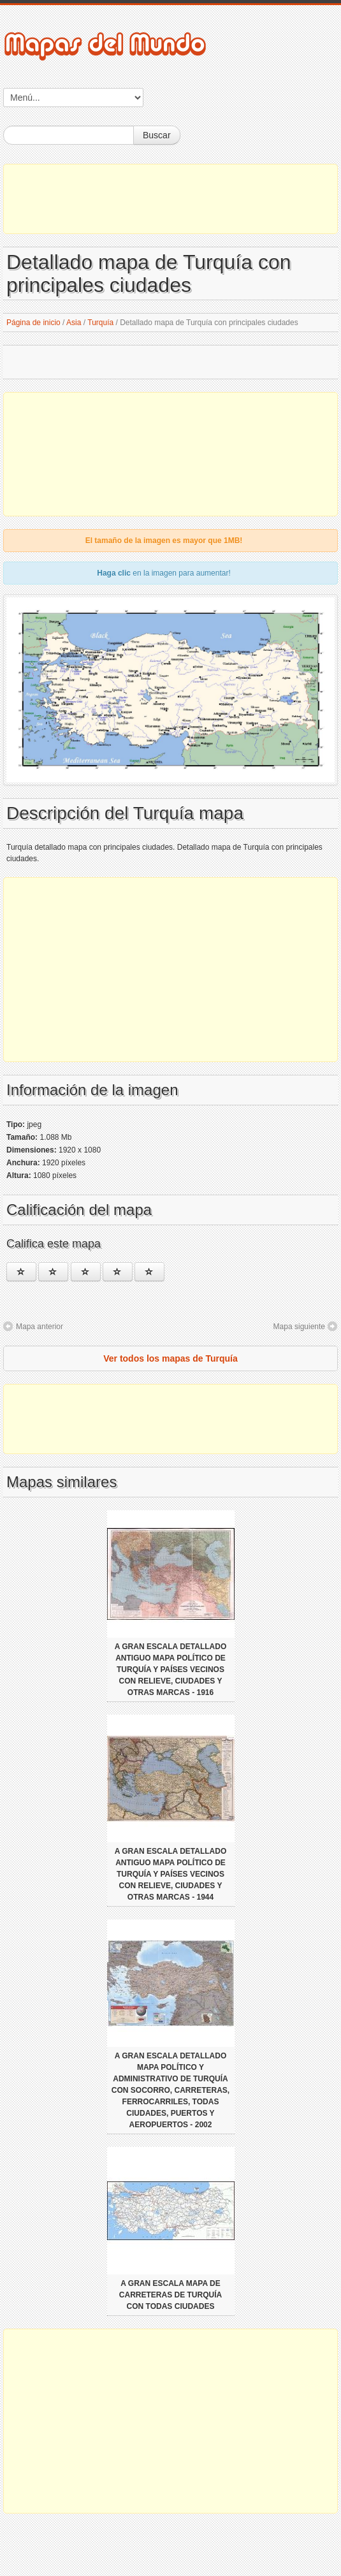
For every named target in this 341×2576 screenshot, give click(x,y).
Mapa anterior (39, 1326)
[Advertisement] (170, 199)
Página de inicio (33, 322)
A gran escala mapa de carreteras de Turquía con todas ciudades (170, 2295)
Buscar (157, 135)
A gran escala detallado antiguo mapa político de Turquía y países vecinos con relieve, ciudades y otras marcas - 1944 (171, 1874)
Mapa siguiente (299, 1326)
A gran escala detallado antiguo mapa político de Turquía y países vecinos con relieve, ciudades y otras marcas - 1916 (171, 1669)
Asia (73, 322)
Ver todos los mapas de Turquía (170, 1358)
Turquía (100, 322)
